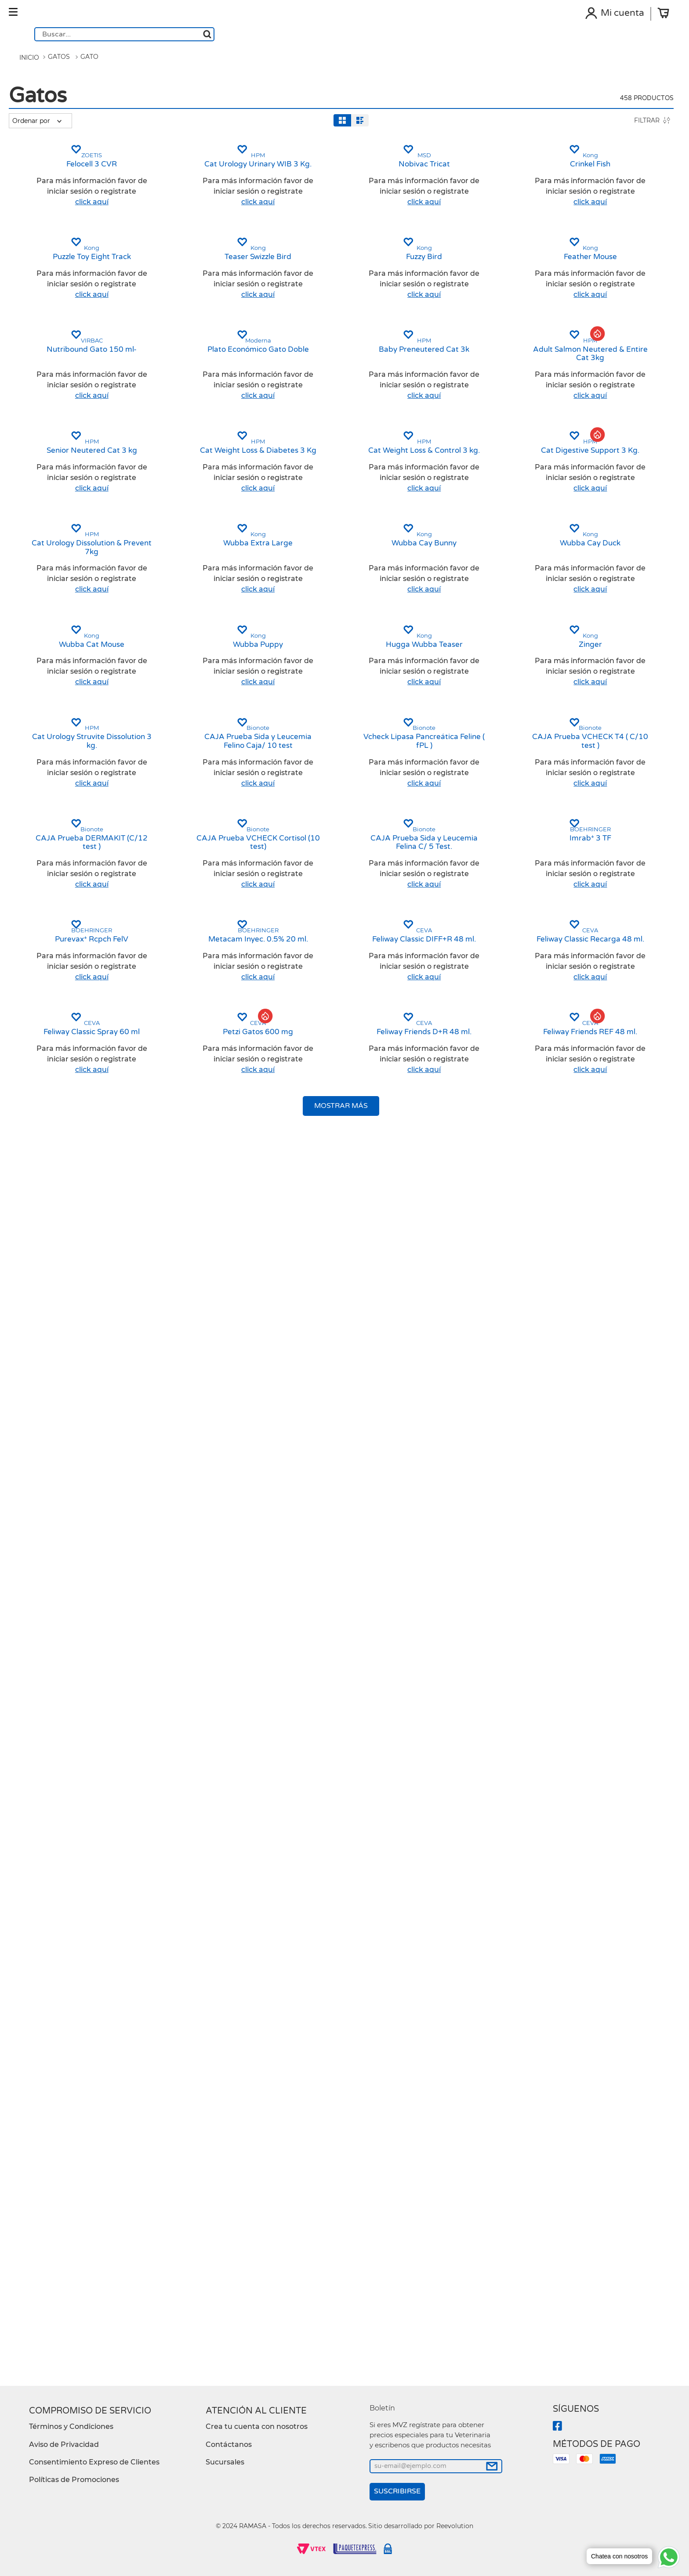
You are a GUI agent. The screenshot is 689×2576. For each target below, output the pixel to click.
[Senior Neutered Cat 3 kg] (179, 913)
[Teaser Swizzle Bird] (320, 469)
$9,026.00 (68, 524)
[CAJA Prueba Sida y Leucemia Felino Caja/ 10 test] (320, 1579)
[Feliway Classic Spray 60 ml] (179, 2245)
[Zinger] (604, 1357)
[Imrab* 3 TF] (604, 1805)
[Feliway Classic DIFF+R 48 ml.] (462, 2027)
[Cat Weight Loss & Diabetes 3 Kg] (320, 913)
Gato (88, 77)
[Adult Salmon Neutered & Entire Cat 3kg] (604, 691)
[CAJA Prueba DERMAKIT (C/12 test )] (179, 1805)
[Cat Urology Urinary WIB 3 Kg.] (320, 252)
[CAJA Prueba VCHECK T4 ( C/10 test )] (604, 1579)
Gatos (57, 77)
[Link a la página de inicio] (27, 77)
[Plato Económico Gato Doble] (320, 691)
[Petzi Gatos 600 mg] (320, 2245)
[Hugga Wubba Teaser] (462, 1357)
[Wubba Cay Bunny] (462, 1135)
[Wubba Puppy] (320, 1357)
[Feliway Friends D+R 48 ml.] (462, 2245)
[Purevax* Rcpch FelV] (179, 2027)
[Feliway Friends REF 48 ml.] (604, 2245)
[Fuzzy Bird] (462, 469)
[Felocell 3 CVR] (179, 252)
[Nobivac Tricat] (462, 252)
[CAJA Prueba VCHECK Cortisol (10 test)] (320, 1805)
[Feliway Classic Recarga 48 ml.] (604, 2027)
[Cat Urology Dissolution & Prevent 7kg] (179, 1135)
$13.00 (39, 524)
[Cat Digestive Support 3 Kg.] (604, 913)
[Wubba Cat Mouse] (179, 1357)
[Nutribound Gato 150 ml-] (179, 691)
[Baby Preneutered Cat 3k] (462, 691)
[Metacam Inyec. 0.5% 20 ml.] (320, 2027)
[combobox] (365, 21)
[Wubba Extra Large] (320, 1135)
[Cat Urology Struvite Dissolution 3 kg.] (179, 1579)
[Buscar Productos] (447, 21)
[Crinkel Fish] (604, 252)
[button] (57, 158)
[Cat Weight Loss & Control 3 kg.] (462, 913)
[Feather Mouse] (604, 469)
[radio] (117, 135)
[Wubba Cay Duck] (604, 1135)
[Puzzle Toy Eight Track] (179, 469)
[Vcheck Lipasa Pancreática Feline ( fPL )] (462, 1579)
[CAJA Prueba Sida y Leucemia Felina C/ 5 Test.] (462, 1805)
